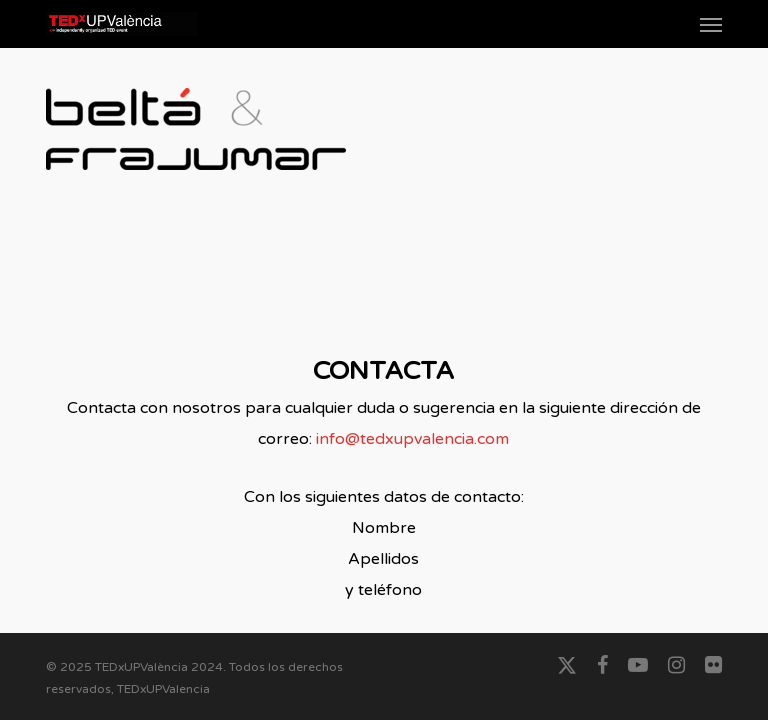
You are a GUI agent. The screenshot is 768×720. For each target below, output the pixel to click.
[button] (711, 24)
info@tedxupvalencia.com (412, 439)
